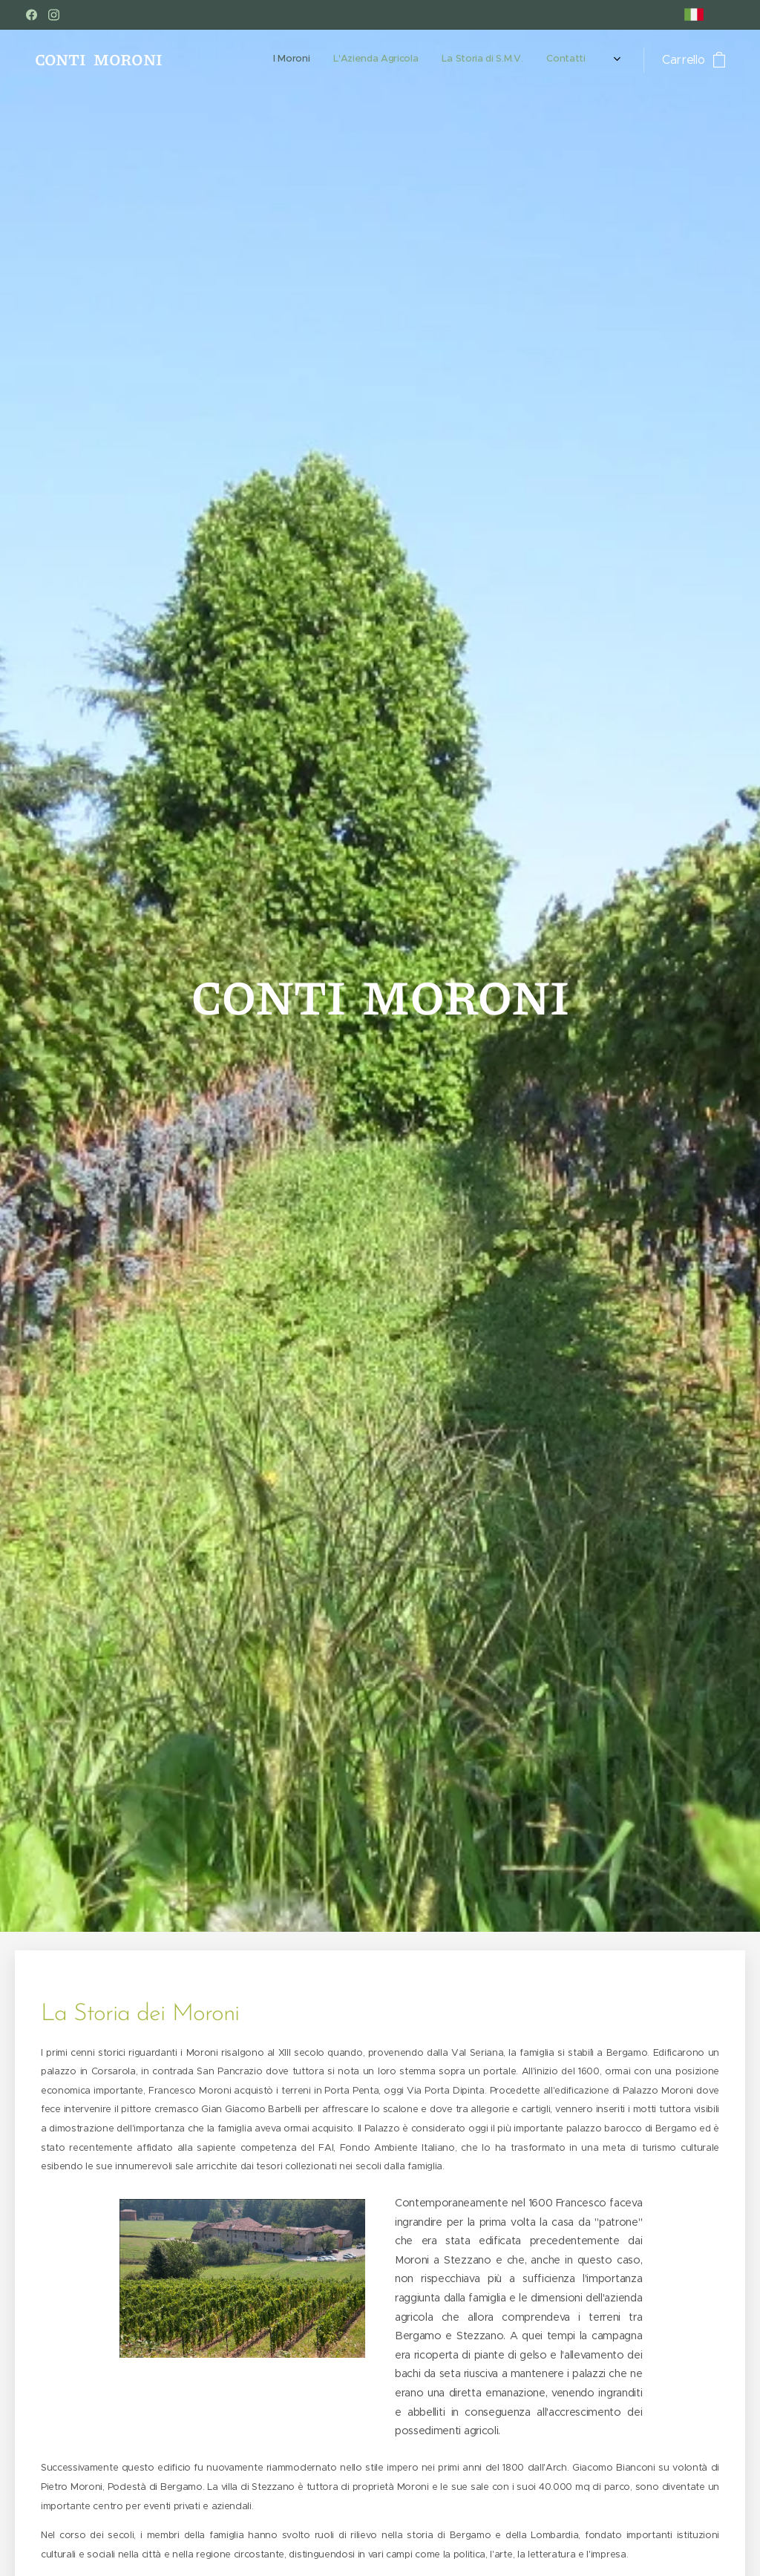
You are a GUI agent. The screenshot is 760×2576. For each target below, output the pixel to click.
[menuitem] (526, 60)
